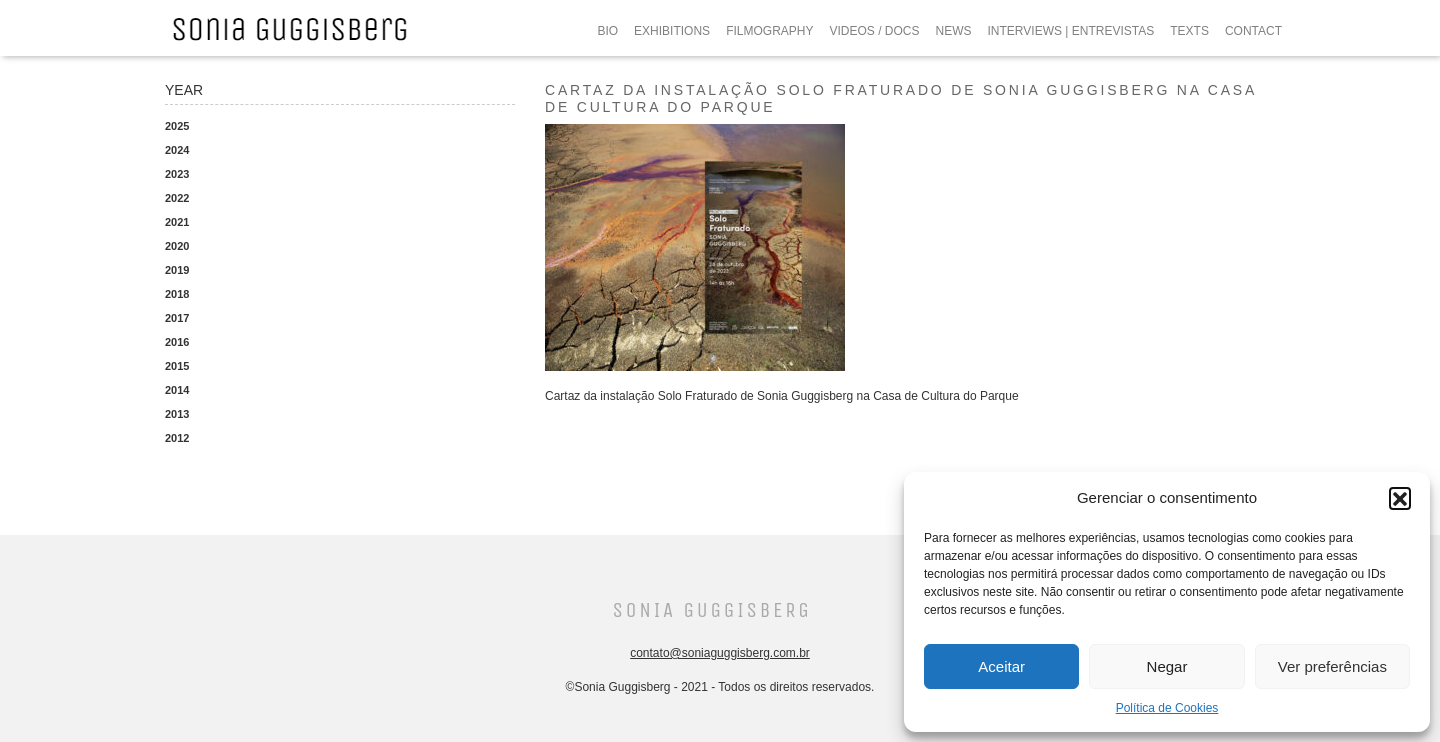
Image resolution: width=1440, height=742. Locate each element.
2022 (177, 198)
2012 (177, 438)
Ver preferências (1332, 666)
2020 (177, 246)
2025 (177, 126)
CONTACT (1253, 31)
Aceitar (1001, 666)
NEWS (954, 31)
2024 (177, 150)
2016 (177, 342)
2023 (177, 174)
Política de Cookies (1167, 708)
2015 (177, 366)
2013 (177, 414)
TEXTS (1189, 31)
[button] (1400, 498)
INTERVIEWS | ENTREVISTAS (1071, 31)
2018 (177, 294)
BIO (607, 31)
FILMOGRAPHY (769, 31)
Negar (1167, 666)
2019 (177, 270)
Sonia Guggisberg (711, 610)
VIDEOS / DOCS (874, 31)
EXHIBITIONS (672, 31)
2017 (177, 318)
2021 (177, 222)
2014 (177, 390)
